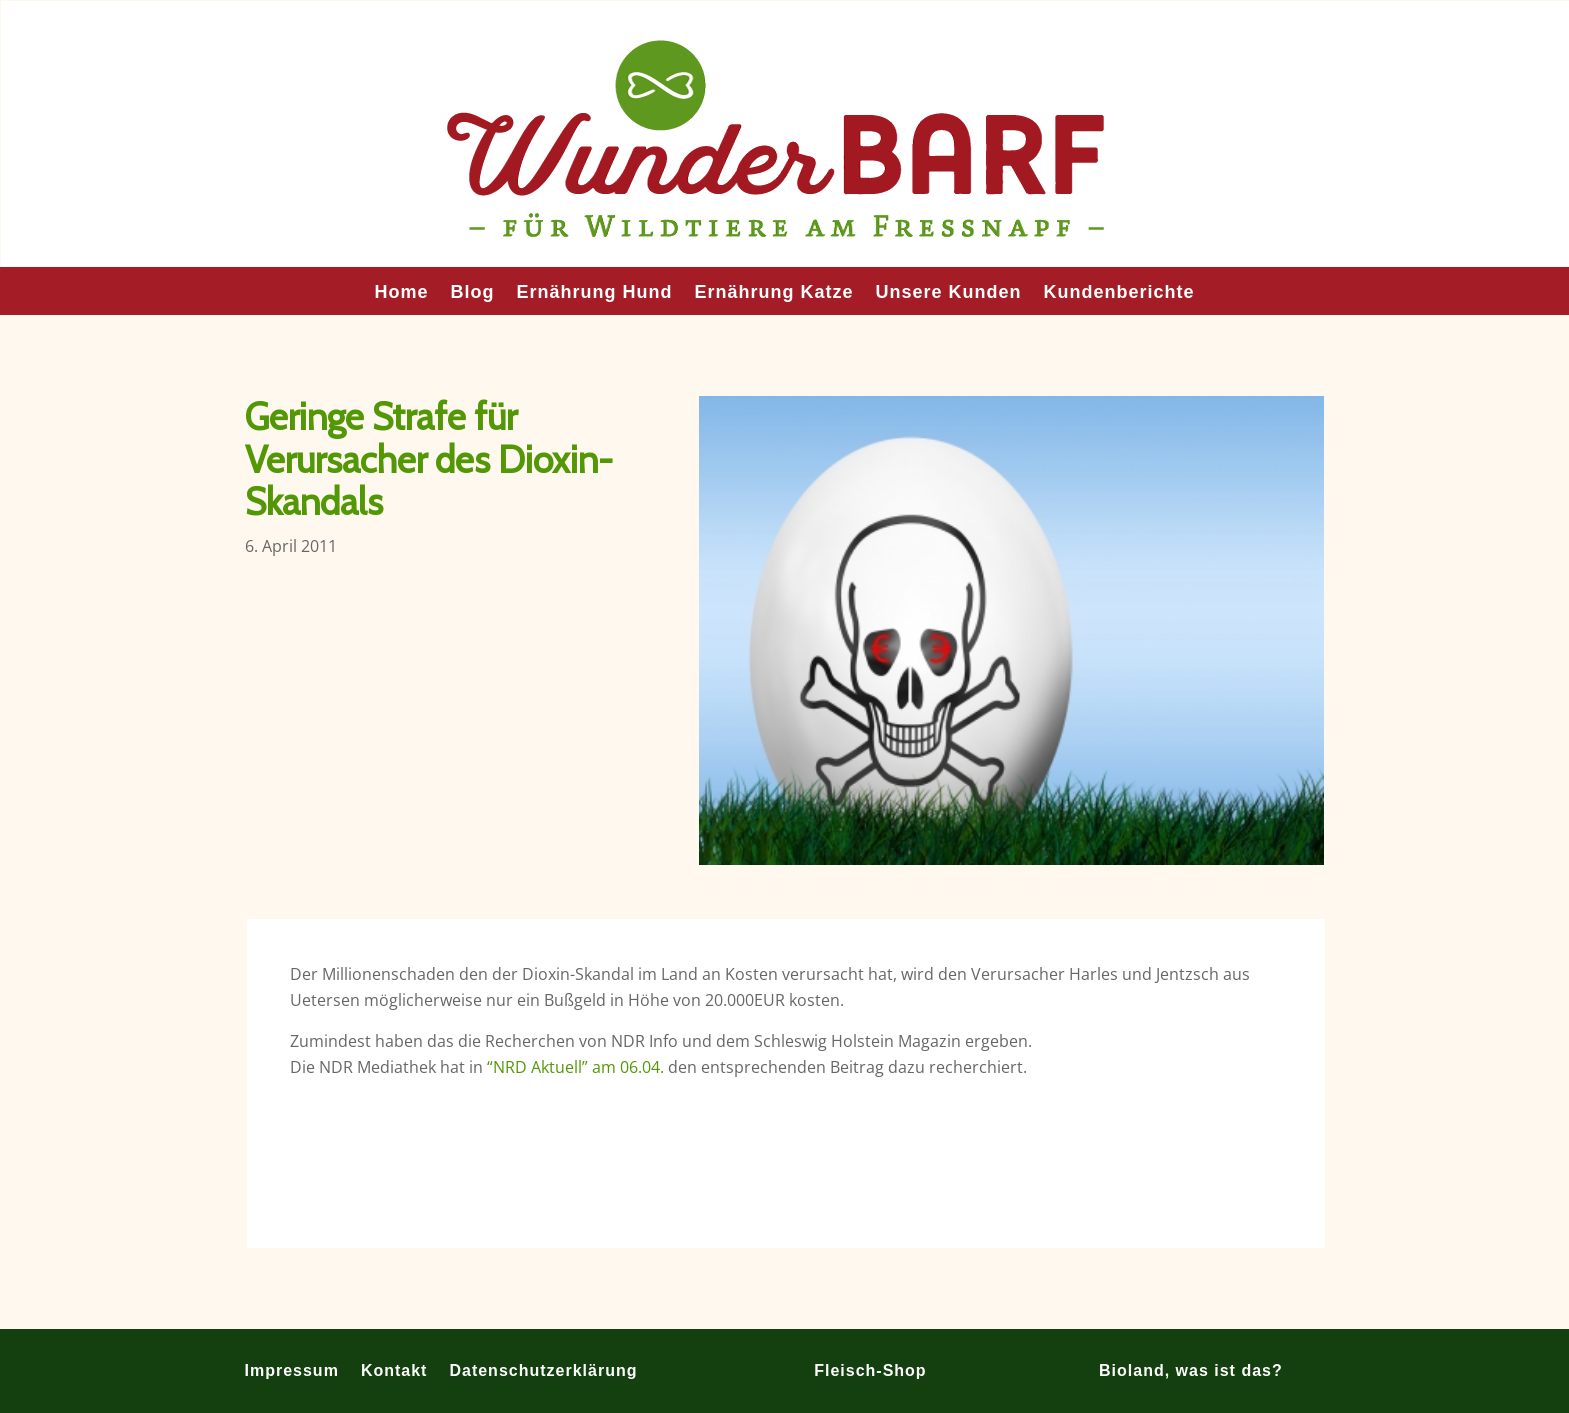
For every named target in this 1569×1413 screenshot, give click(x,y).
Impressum (292, 1370)
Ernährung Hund (594, 293)
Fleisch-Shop (870, 1370)
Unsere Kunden (949, 293)
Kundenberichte (1119, 293)
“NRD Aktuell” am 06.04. (575, 1067)
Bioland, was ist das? (1191, 1370)
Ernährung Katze (773, 293)
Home (401, 293)
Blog (472, 293)
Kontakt (394, 1370)
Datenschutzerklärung (543, 1370)
